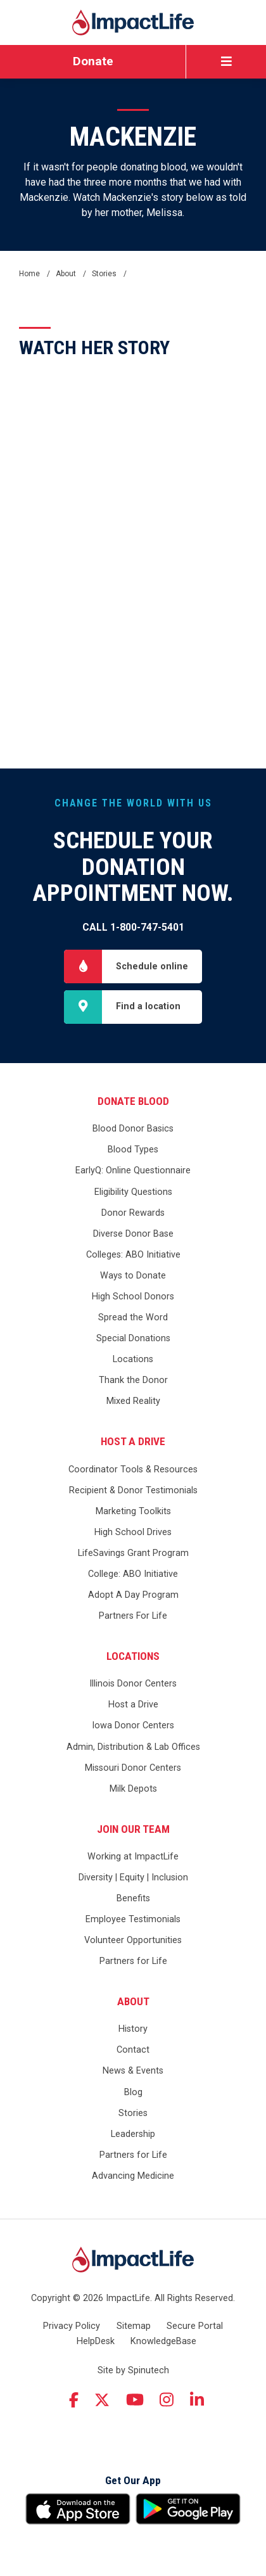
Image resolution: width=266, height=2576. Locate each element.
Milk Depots (133, 1788)
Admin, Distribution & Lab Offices (133, 1747)
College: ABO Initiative (133, 1574)
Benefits (133, 1898)
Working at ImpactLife (133, 1856)
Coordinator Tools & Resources (133, 1469)
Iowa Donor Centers (133, 1725)
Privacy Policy (71, 2326)
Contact (133, 2049)
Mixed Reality (133, 1401)
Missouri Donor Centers (133, 1768)
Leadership (133, 2134)
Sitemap (134, 2326)
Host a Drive (133, 1441)
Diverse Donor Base (133, 1233)
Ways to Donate (133, 1275)
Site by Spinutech (133, 2370)
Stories (133, 2113)
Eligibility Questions (133, 1192)
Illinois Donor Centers (133, 1683)
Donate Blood (133, 1101)
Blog (133, 2092)
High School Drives (133, 1532)
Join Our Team (133, 1829)
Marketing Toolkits (133, 1511)
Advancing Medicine (133, 2176)
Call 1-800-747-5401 (133, 927)
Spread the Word (133, 1317)
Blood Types (133, 1149)
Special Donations (133, 1338)
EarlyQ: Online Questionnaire (133, 1170)
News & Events (133, 2070)
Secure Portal (195, 2326)
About (133, 2001)
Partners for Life (133, 1961)
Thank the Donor (133, 1380)
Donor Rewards (133, 1213)
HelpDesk (96, 2341)
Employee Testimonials (133, 1919)
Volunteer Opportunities (133, 1940)
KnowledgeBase (163, 2341)
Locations (133, 1359)
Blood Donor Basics (133, 1128)
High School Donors (133, 1296)
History (133, 2029)
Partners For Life (133, 1615)
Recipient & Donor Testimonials (133, 1490)
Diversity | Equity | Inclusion (133, 1877)
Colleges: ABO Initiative (133, 1254)
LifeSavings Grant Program (133, 1553)
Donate (93, 61)
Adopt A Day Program (133, 1595)
